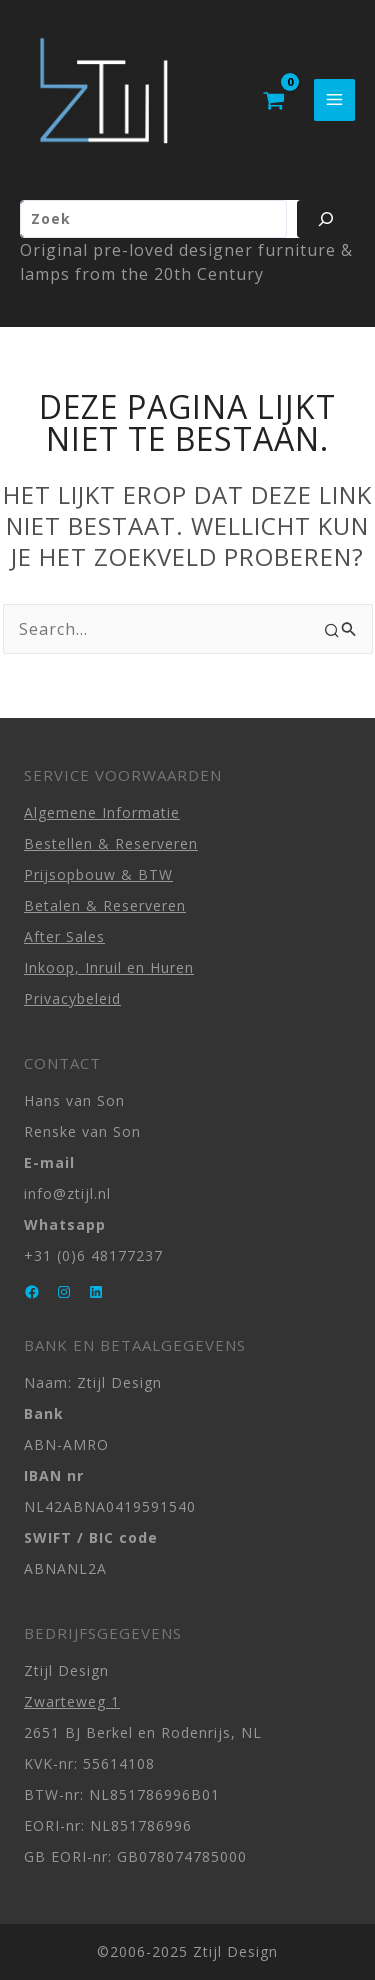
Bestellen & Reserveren (111, 843)
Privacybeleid (72, 998)
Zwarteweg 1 (72, 1701)
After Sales (64, 936)
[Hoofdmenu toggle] (334, 99)
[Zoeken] (326, 219)
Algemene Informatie (102, 812)
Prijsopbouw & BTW (98, 874)
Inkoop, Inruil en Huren (109, 967)
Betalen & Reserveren (105, 905)
